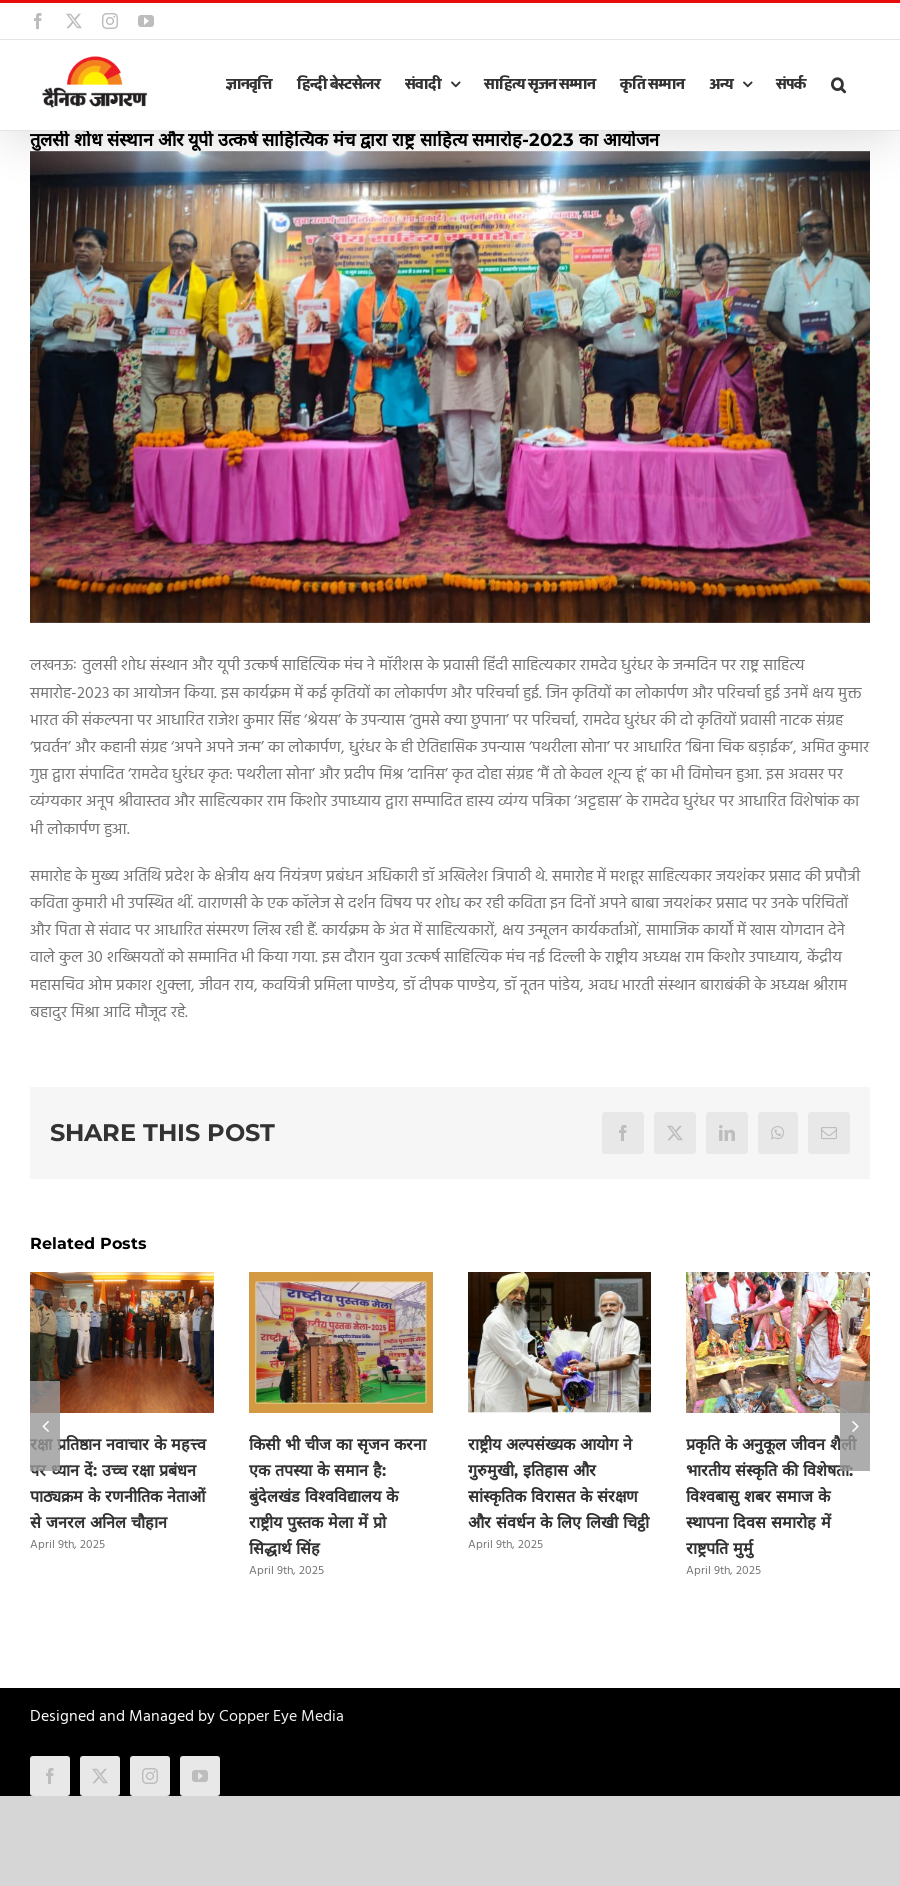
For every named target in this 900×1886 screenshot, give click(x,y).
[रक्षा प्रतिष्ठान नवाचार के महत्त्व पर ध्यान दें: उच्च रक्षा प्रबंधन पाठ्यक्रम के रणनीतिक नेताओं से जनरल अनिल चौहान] (122, 1285)
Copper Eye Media (281, 1717)
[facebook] (50, 1776)
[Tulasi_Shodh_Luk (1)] (450, 387)
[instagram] (150, 1776)
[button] (838, 85)
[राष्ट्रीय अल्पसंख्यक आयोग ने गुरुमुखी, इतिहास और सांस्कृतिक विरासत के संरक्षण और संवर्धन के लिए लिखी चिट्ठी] (560, 1285)
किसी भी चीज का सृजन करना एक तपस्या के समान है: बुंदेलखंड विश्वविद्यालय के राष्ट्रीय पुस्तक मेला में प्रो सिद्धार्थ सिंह (337, 1496)
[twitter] (100, 1776)
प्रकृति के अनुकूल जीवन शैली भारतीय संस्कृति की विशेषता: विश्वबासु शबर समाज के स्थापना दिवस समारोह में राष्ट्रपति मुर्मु (771, 1496)
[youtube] (200, 1776)
